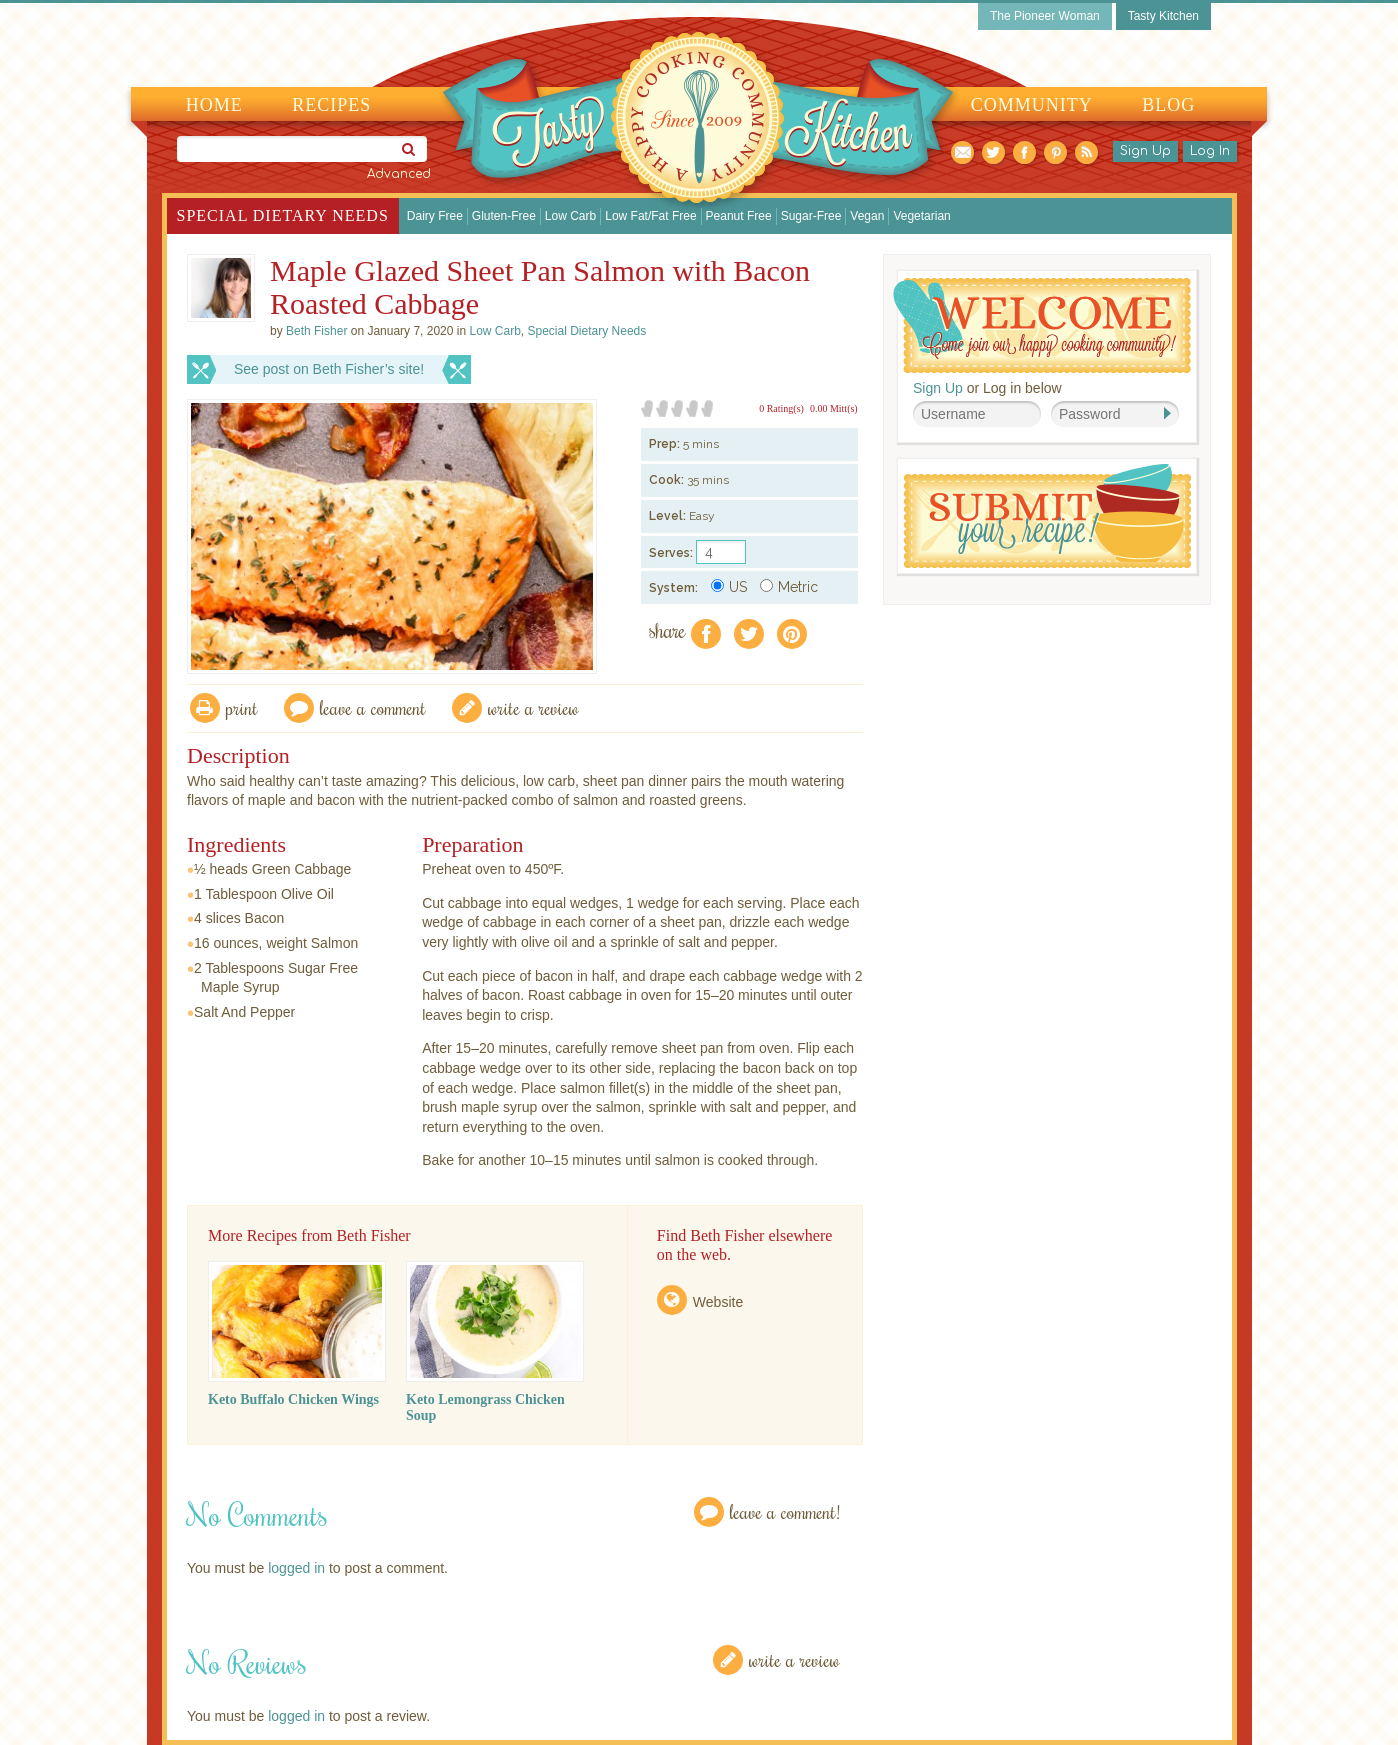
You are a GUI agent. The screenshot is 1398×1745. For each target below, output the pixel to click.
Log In (1210, 151)
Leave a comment (373, 707)
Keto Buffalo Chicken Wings (293, 1399)
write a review (533, 707)
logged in (296, 1568)
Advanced (399, 174)
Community (1032, 105)
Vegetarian (921, 216)
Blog (1168, 105)
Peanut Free (739, 216)
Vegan (867, 216)
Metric (789, 587)
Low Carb (570, 216)
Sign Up (1145, 151)
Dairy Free (435, 216)
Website (718, 1302)
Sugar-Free (811, 216)
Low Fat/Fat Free (650, 216)
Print (242, 707)
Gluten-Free (504, 216)
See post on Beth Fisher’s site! (329, 369)
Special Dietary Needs (283, 215)
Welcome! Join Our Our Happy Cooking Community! (1042, 325)
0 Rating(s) (781, 408)
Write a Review (794, 1659)
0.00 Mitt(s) (834, 408)
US (729, 587)
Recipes (331, 105)
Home (214, 105)
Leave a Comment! (785, 1511)
